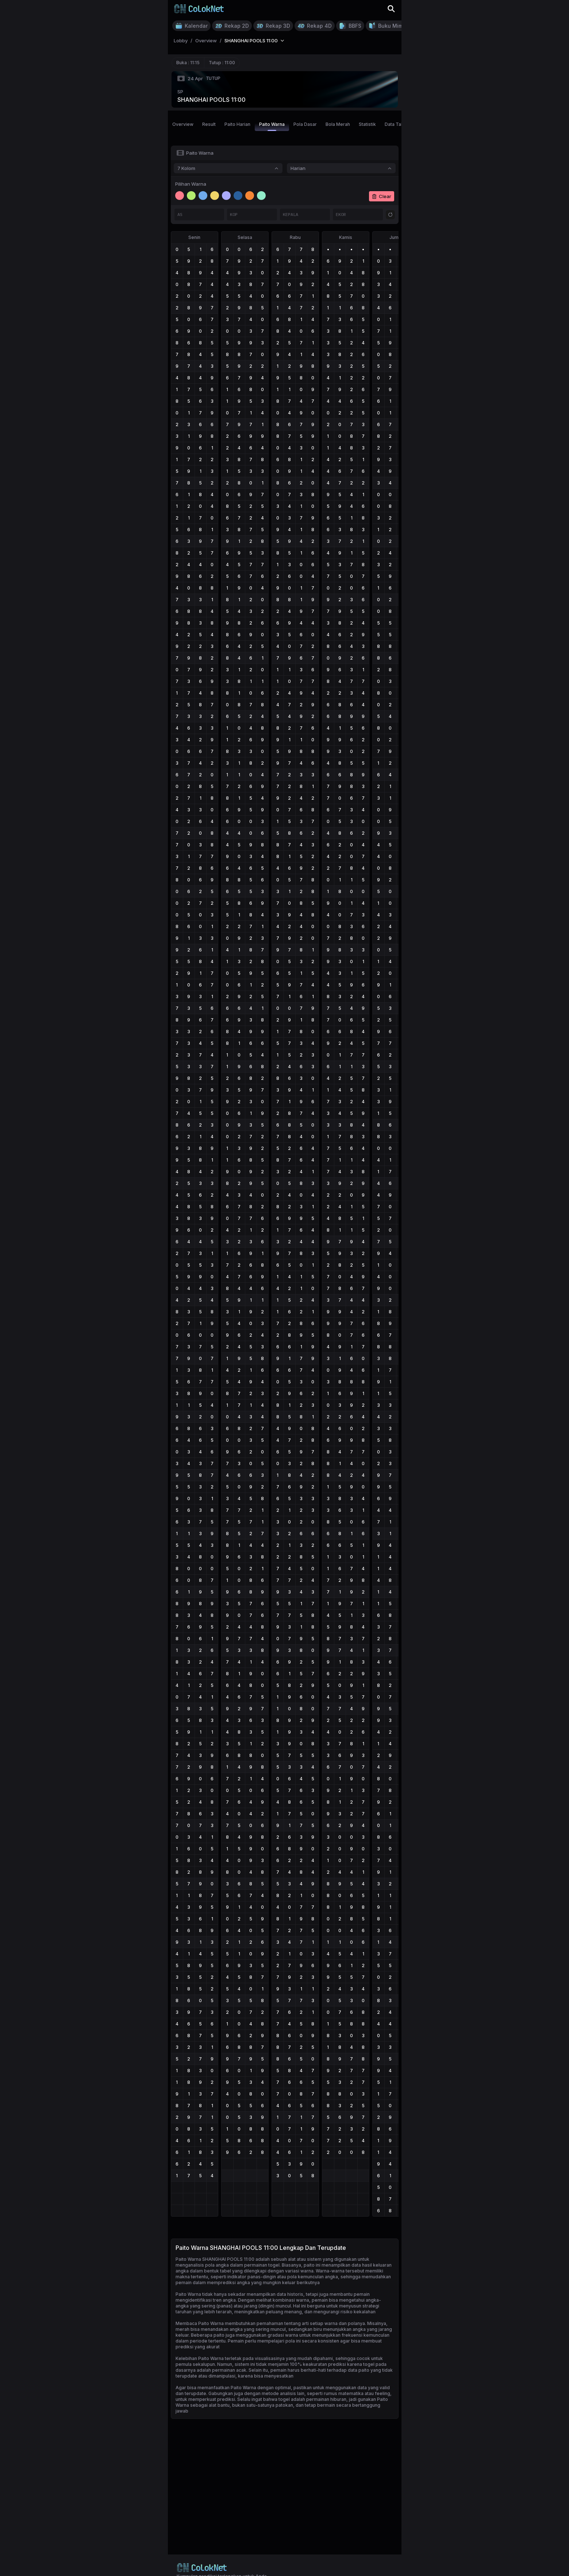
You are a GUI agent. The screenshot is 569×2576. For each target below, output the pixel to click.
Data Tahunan (399, 124)
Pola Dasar (305, 124)
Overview (182, 124)
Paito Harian (237, 124)
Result (209, 124)
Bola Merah (338, 124)
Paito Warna (272, 126)
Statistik (367, 124)
